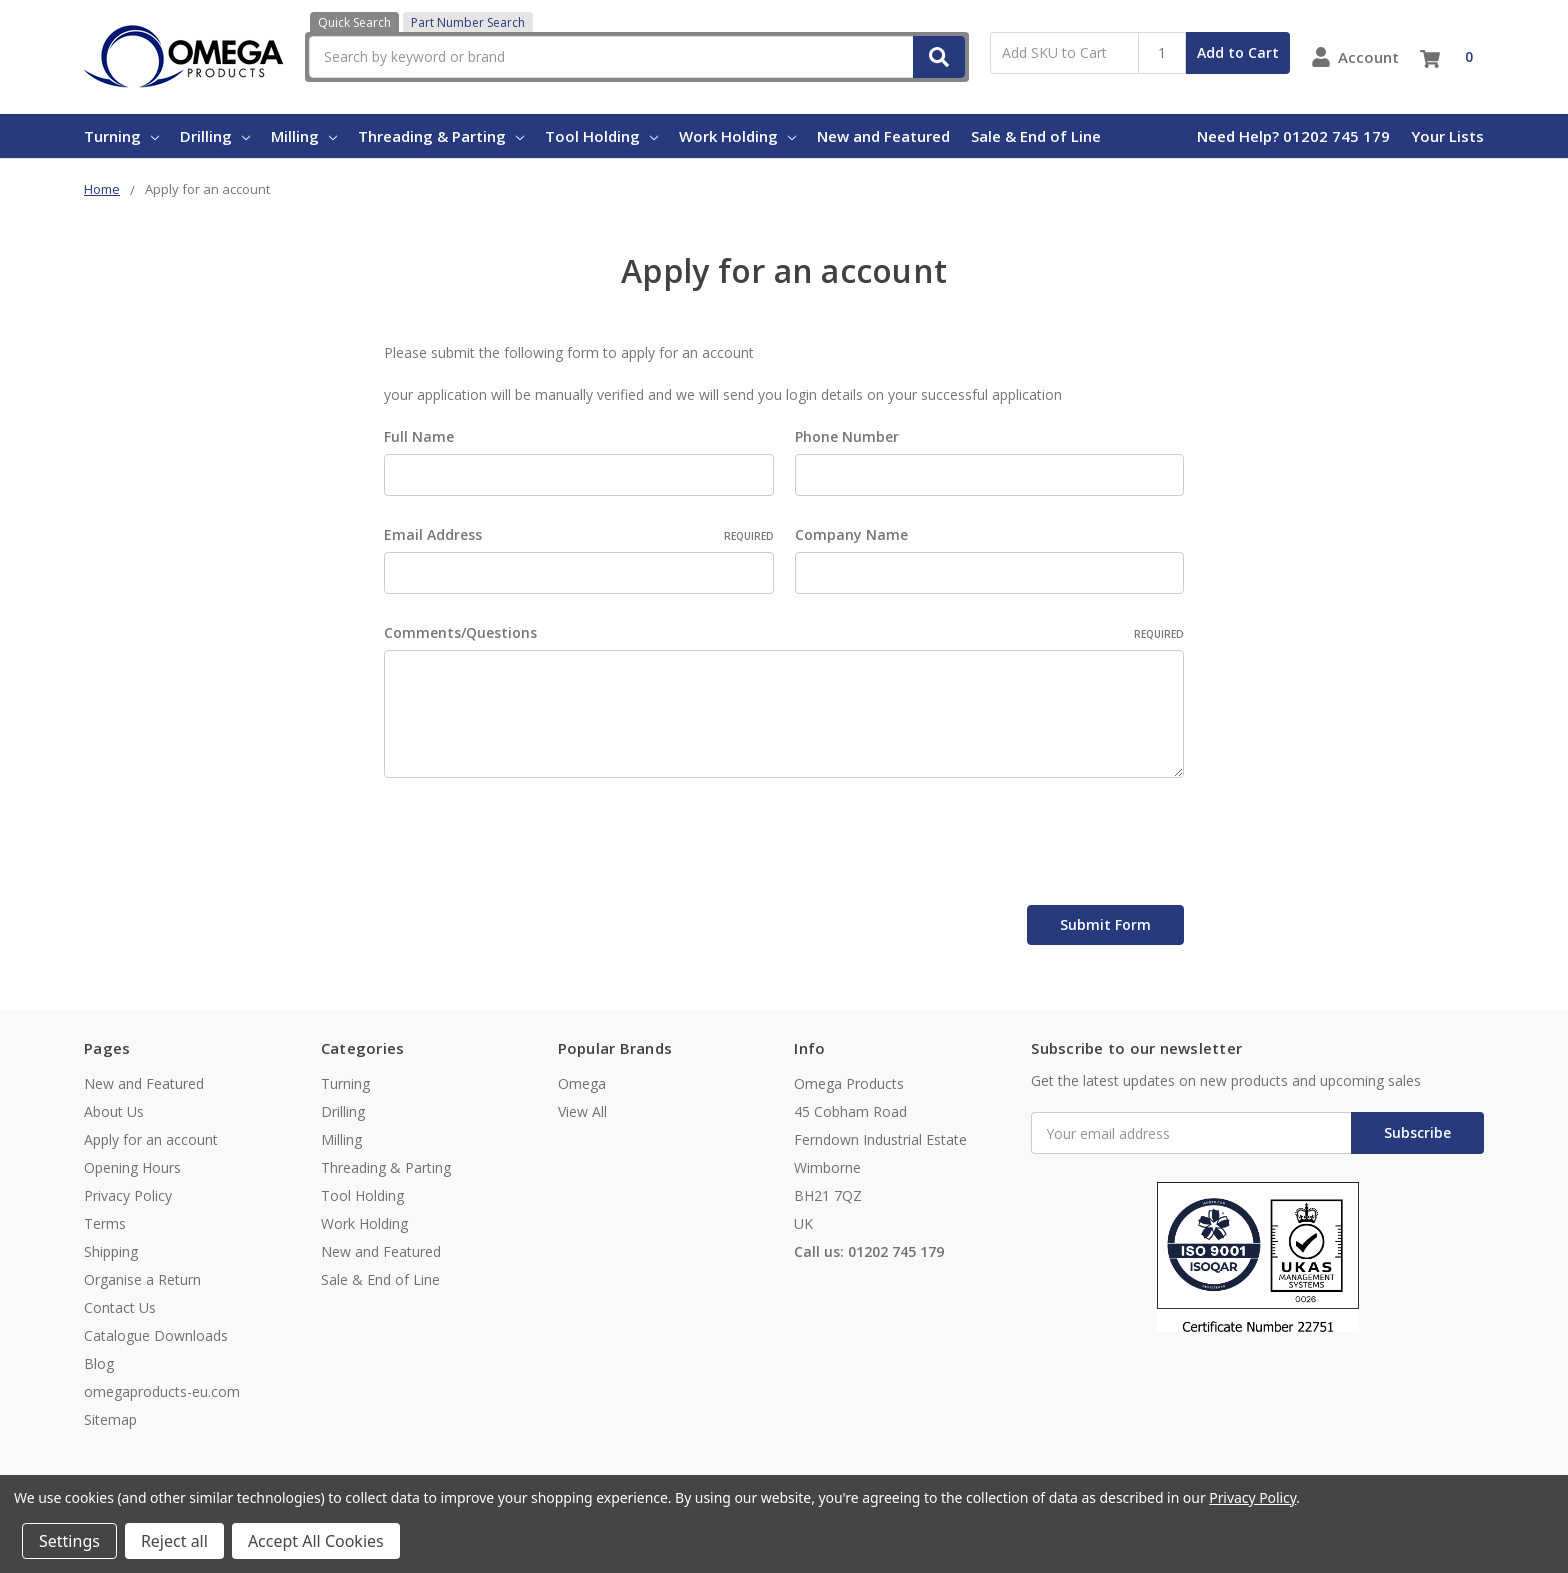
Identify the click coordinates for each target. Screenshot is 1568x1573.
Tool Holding (601, 136)
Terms (105, 1223)
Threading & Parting (441, 136)
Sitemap (110, 1419)
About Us (114, 1111)
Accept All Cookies (316, 1541)
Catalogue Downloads (156, 1335)
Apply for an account (151, 1139)
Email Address (579, 534)
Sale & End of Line (1036, 136)
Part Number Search (468, 22)
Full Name (419, 436)
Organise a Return (142, 1279)
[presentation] (536, 845)
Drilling (215, 136)
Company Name (851, 534)
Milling (304, 136)
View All (582, 1111)
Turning (121, 136)
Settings (69, 1541)
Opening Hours (132, 1167)
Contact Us (120, 1307)
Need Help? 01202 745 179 (1293, 136)
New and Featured (883, 136)
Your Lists (1447, 136)
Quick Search (354, 22)
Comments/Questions (784, 632)
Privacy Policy (128, 1195)
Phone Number (847, 436)
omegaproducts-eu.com (162, 1391)
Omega (582, 1083)
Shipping (111, 1251)
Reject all (174, 1541)
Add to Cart (1238, 52)
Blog (99, 1363)
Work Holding (737, 136)
